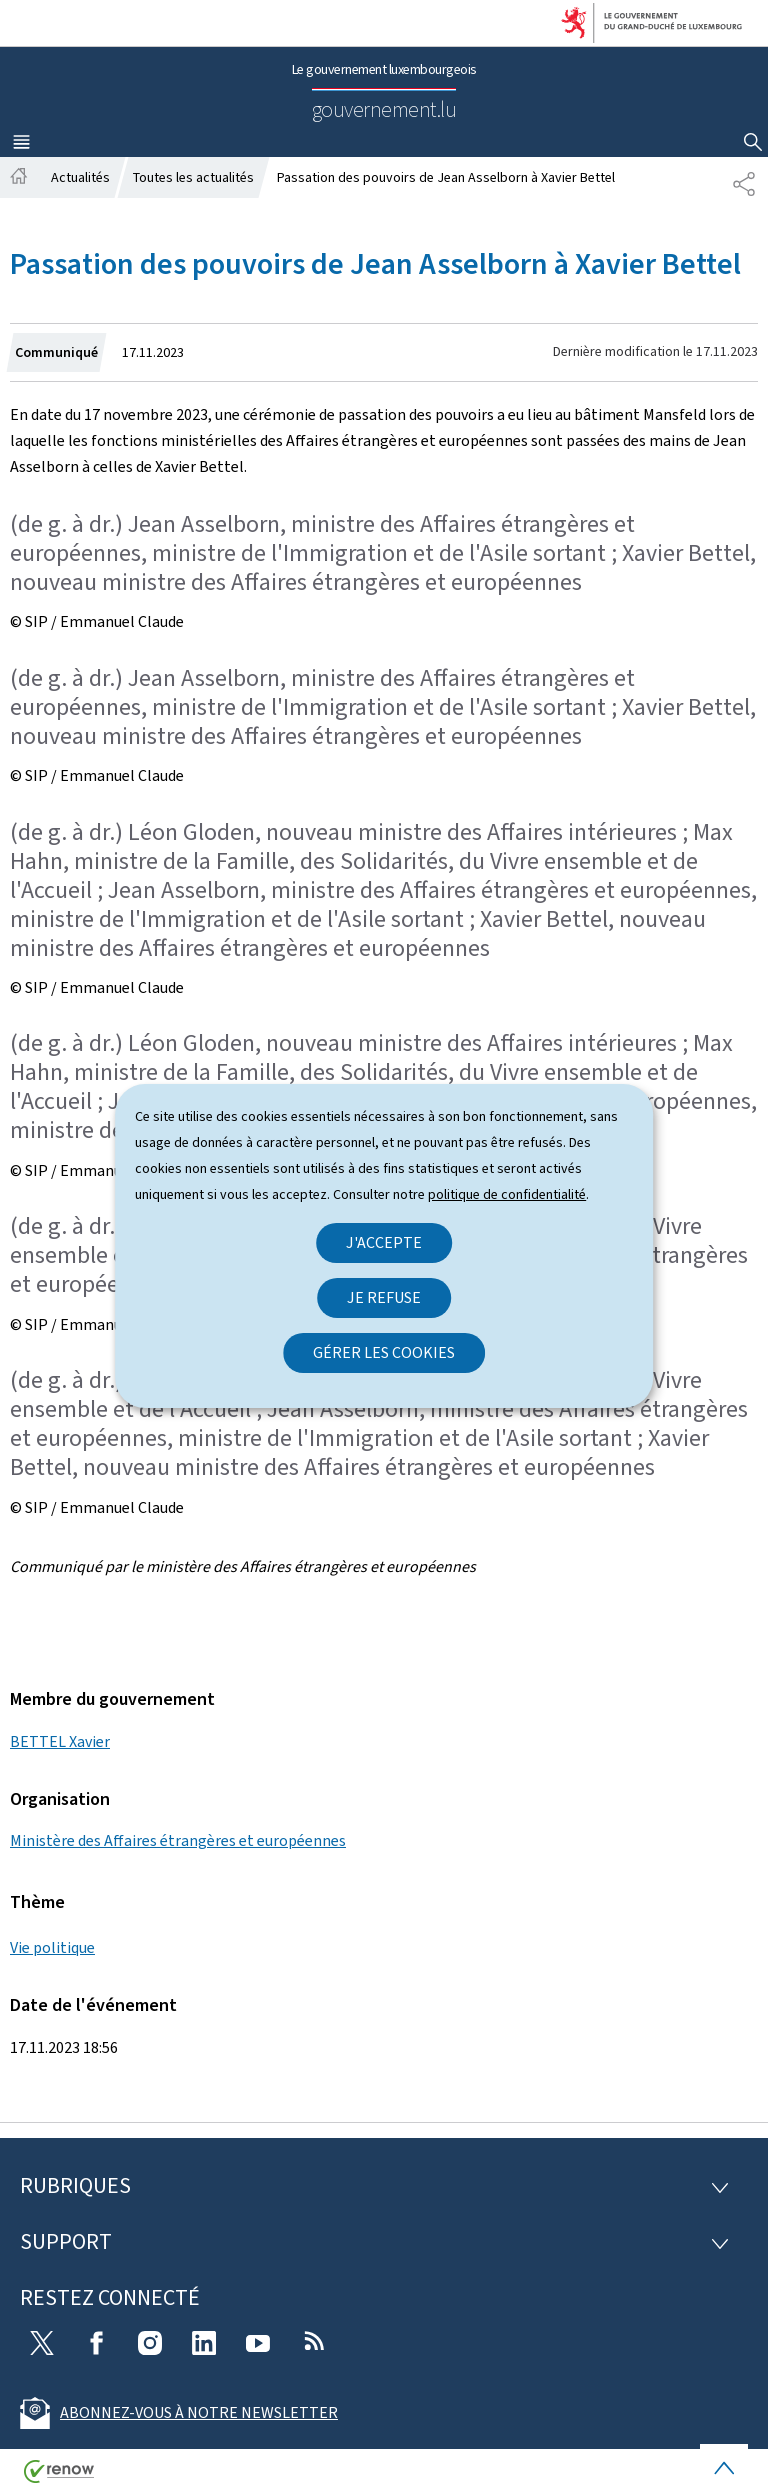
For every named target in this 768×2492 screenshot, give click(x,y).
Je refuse (384, 1297)
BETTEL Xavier (60, 1741)
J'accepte (384, 1242)
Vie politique (52, 1947)
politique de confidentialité (507, 1194)
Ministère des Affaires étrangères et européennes (178, 1840)
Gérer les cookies (384, 1352)
